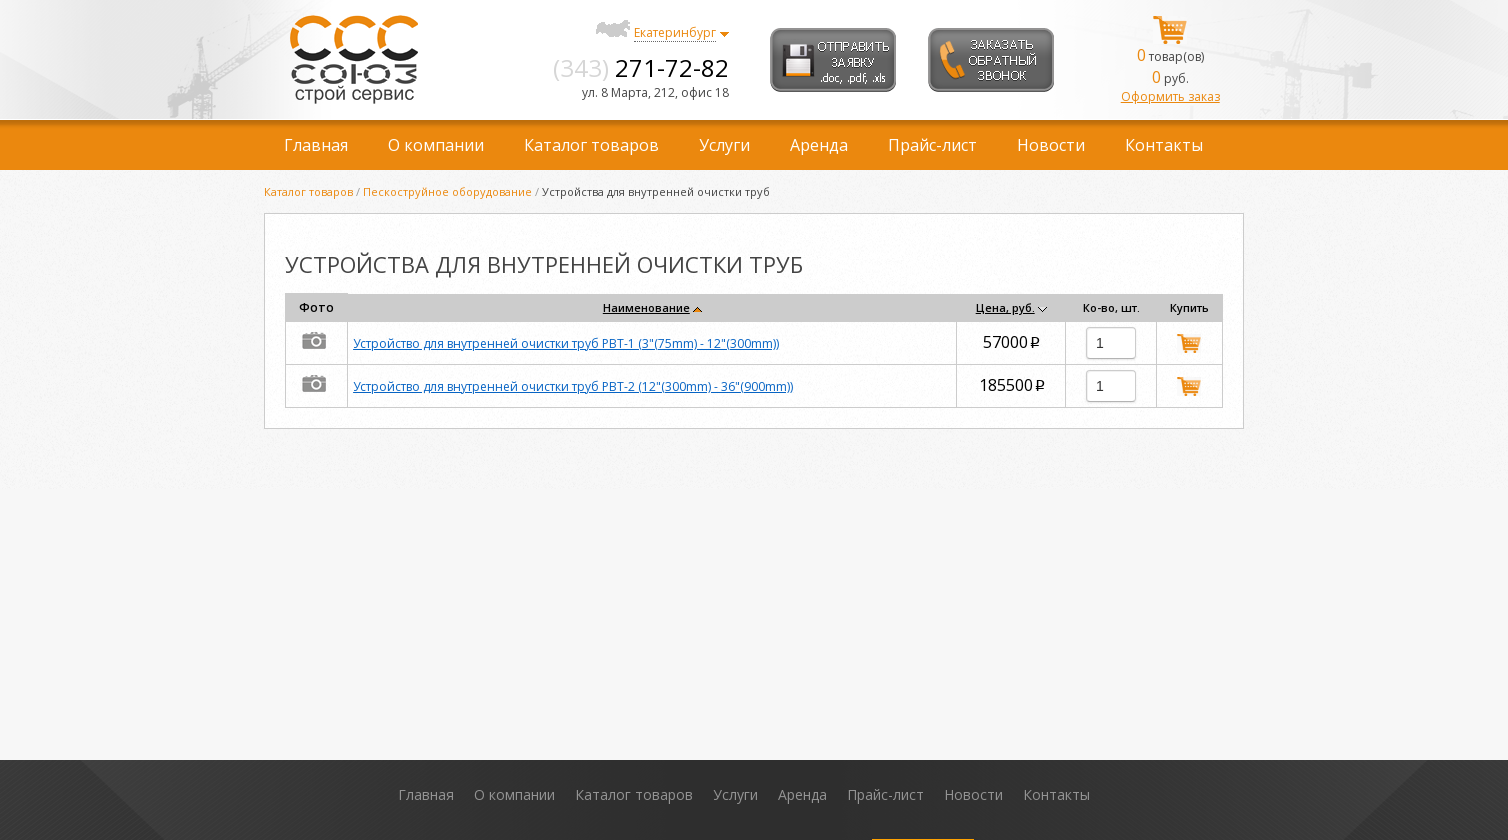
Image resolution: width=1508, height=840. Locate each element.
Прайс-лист (932, 145)
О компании (436, 145)
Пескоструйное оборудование (447, 191)
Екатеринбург (675, 32)
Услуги (724, 145)
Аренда (819, 145)
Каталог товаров (591, 145)
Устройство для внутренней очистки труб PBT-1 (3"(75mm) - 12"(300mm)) (566, 343)
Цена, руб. (1005, 307)
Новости (1051, 145)
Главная (316, 145)
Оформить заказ (1170, 96)
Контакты (1164, 145)
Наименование (646, 307)
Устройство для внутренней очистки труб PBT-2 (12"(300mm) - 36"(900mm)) (573, 386)
